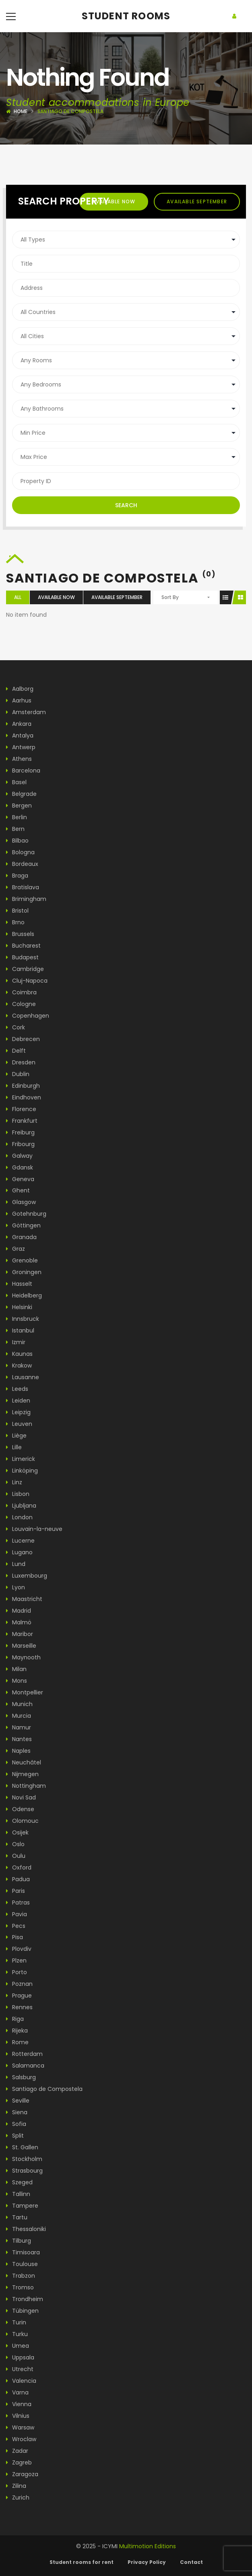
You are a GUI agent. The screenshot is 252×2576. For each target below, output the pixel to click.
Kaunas (19, 1354)
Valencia (21, 2381)
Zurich (17, 2497)
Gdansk (19, 1167)
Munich (19, 1704)
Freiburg (20, 1132)
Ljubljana (21, 1506)
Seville (17, 2101)
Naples (18, 1751)
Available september (197, 201)
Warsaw (20, 2427)
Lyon (15, 1587)
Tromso (20, 2287)
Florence (21, 1109)
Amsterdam (26, 712)
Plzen (16, 1960)
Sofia (16, 2124)
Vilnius (17, 2416)
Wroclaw (21, 2439)
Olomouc (22, 1821)
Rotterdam (24, 2054)
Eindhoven (23, 1097)
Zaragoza (22, 2474)
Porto (16, 1972)
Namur (18, 1727)
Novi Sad (21, 1797)
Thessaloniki (26, 2229)
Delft (16, 1051)
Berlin (16, 817)
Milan (16, 1669)
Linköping (22, 1471)
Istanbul (20, 1330)
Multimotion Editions (147, 2546)
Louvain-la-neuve (34, 1529)
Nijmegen (22, 1774)
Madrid (18, 1611)
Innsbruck (22, 1319)
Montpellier (24, 1692)
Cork (15, 1027)
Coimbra (21, 992)
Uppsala (20, 2357)
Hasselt (19, 1284)
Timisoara (23, 2252)
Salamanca (25, 2066)
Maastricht (24, 1599)
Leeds (17, 1389)
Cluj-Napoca (27, 981)
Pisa (14, 1937)
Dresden (20, 1062)
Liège (16, 1436)
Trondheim (24, 2299)
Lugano (19, 1552)
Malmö (18, 1622)
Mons (16, 1681)
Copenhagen (27, 1016)
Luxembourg (26, 1576)
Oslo (15, 1844)
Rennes (19, 2007)
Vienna (18, 2404)
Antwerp (20, 747)
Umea (17, 2346)
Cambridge (25, 969)
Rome (17, 2042)
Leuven (19, 1424)
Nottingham (26, 1786)
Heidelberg (24, 1295)
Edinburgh (23, 1086)
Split (15, 2136)
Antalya (19, 735)
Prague (19, 1995)
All (17, 597)
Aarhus (18, 700)
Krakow (19, 1365)
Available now (114, 201)
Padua (18, 1879)
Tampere (22, 2206)
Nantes (19, 1739)
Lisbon (17, 1494)
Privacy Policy (147, 2562)
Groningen (23, 1272)
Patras (18, 1902)
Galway (19, 1156)
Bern (15, 829)
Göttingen (23, 1225)
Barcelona (23, 770)
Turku (17, 2334)
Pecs (15, 1926)
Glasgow (21, 1202)
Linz (14, 1482)
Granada (21, 1237)
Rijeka (17, 2031)
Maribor (19, 1634)
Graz (15, 1249)
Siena (16, 2112)
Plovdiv (18, 1949)
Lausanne (22, 1377)
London (19, 1517)
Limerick (20, 1459)
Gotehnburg (26, 1214)
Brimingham (26, 899)
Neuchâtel (23, 1762)
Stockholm (24, 2159)
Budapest (22, 957)
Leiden (18, 1400)
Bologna (20, 852)
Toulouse (22, 2264)
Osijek (17, 1832)
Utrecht (19, 2369)
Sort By (170, 597)
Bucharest (23, 946)
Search (126, 505)
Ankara (18, 724)
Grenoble (22, 1260)
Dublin (17, 1074)
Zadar (17, 2451)
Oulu (15, 1856)
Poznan (19, 1984)
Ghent (18, 1190)
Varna (17, 2392)
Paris (15, 1891)
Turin (16, 2322)
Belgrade (21, 794)
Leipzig (18, 1412)
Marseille (21, 1646)
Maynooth (23, 1657)
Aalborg (19, 689)
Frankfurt (21, 1121)
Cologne (21, 1004)
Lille (14, 1447)
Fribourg (20, 1144)
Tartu (16, 2217)
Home (20, 111)
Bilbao (17, 841)
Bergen (19, 806)
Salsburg (21, 2077)
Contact (191, 2562)
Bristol (17, 911)
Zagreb (19, 2462)
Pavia (16, 1914)
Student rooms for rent (82, 2562)
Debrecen (23, 1039)
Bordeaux (22, 864)
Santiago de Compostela (44, 2089)
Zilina (16, 2486)
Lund (15, 1564)
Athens (19, 759)
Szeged (19, 2182)
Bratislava (22, 887)
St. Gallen (22, 2147)
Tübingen (22, 2311)
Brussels (20, 934)
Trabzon (20, 2276)
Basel (16, 782)
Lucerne (20, 1541)
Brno (15, 922)
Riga (15, 2019)
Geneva (20, 1179)
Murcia (18, 1716)
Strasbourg (24, 2171)
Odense (20, 1809)
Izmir (15, 1342)
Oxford (18, 1867)
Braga (17, 876)
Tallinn (18, 2194)
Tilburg (18, 2241)
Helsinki (19, 1307)
